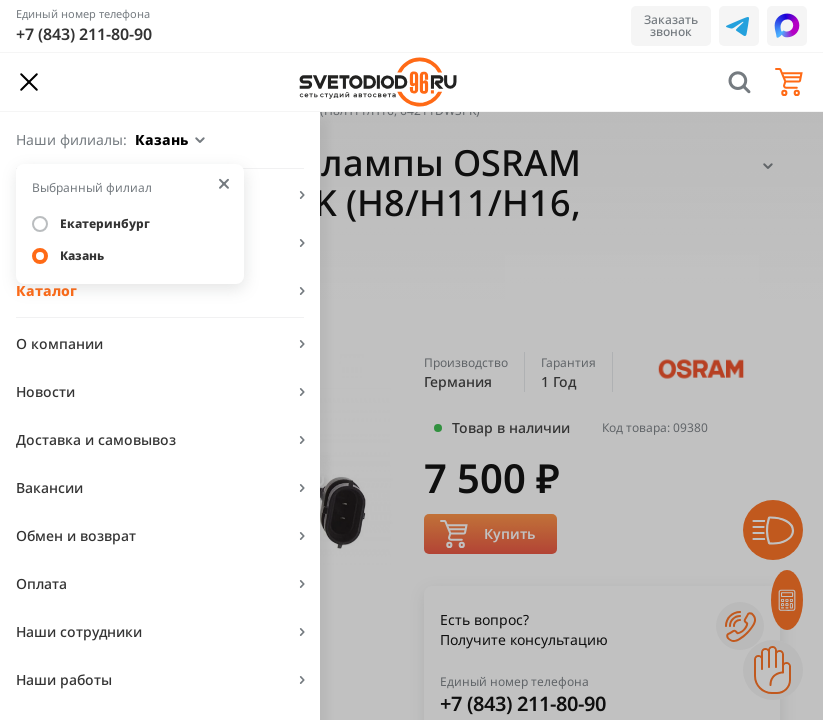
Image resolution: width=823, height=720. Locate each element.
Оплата (41, 583)
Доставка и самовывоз (96, 439)
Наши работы (64, 679)
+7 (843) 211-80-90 (84, 34)
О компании (59, 343)
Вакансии (49, 487)
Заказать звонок (671, 25)
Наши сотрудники (79, 631)
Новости (45, 391)
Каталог (46, 290)
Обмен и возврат (76, 535)
